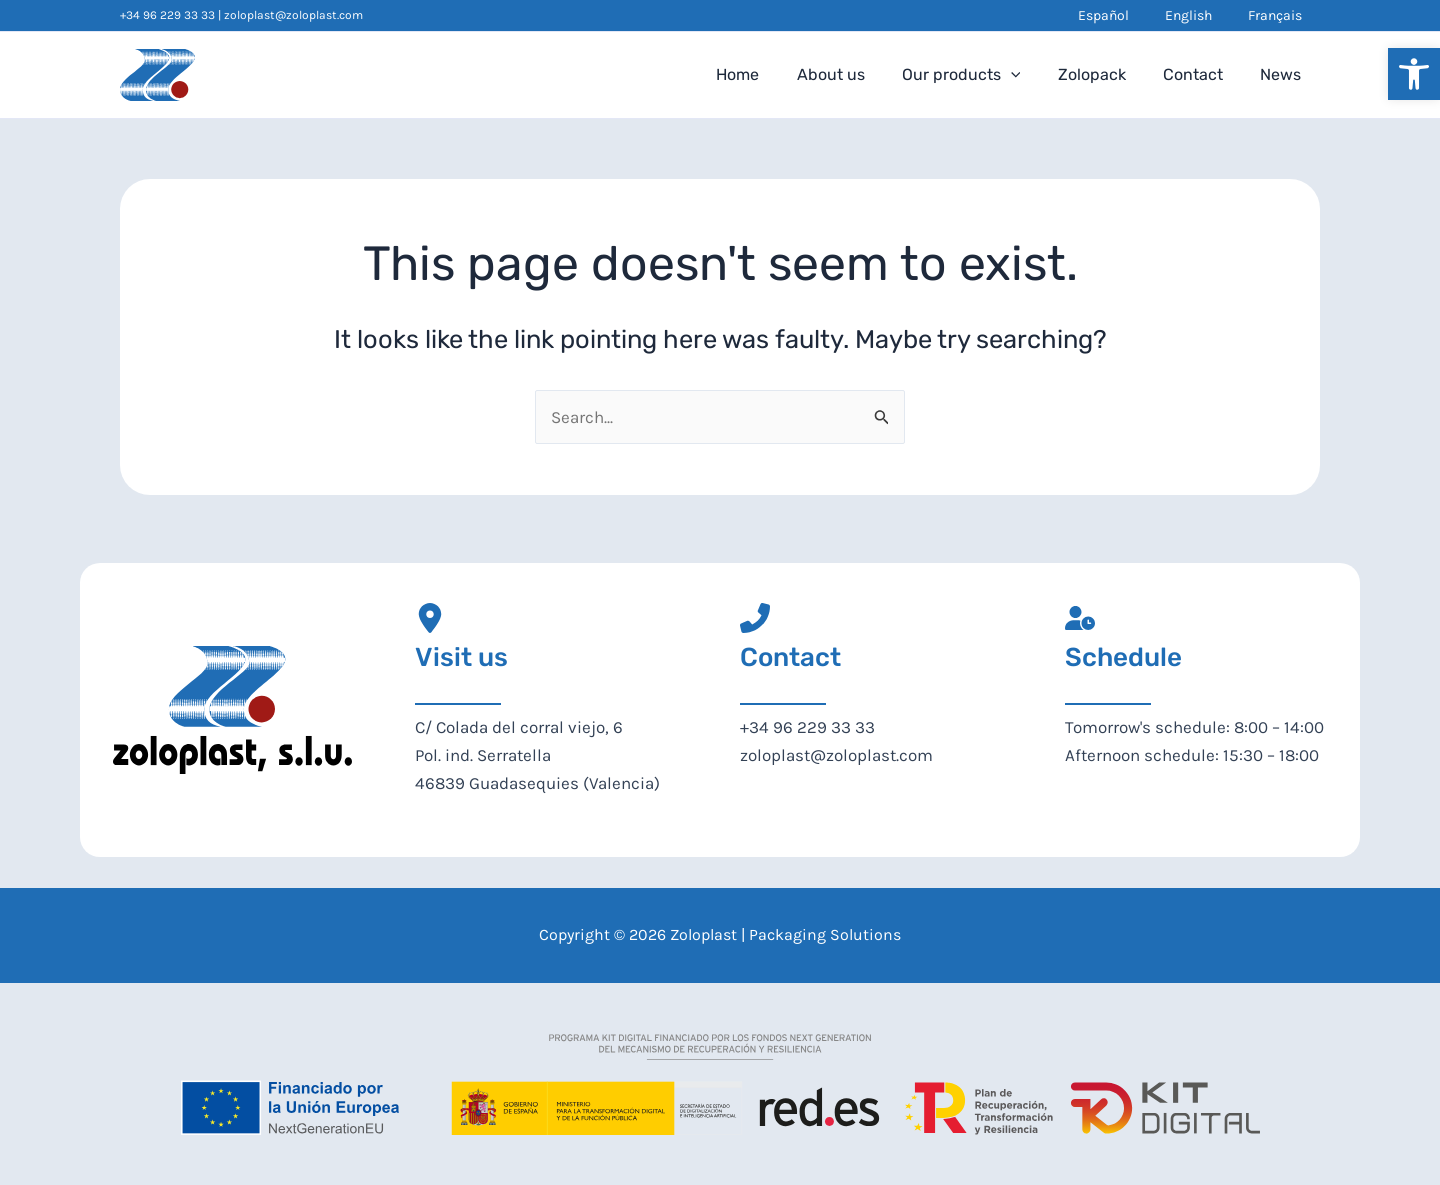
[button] (1414, 74)
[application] (1029, 75)
